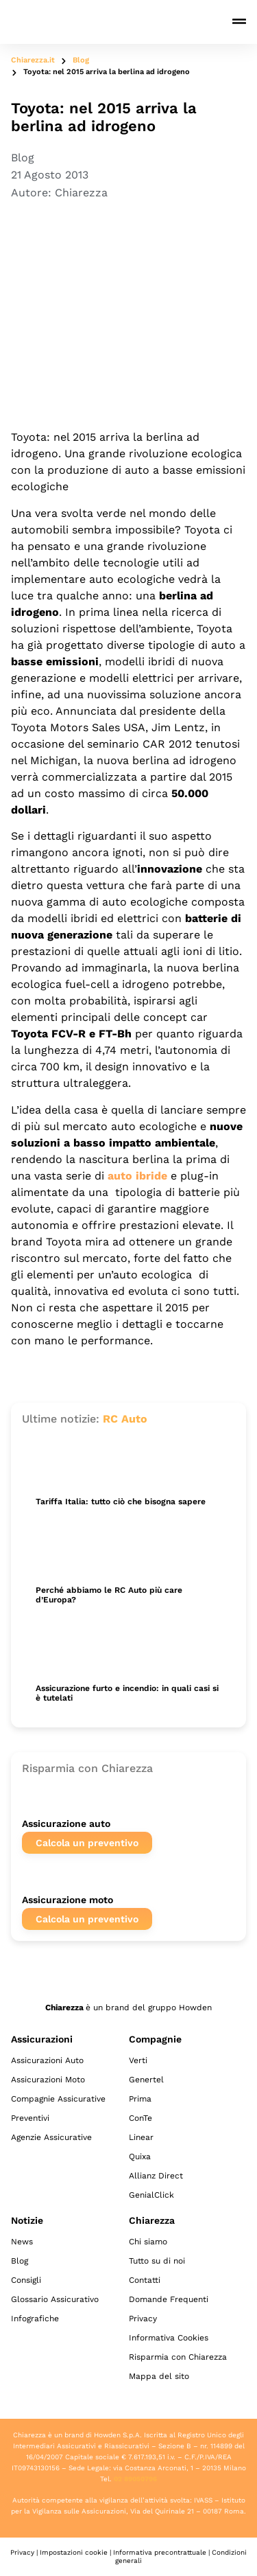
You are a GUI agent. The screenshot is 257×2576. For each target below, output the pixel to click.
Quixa (140, 2156)
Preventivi (30, 2118)
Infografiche (35, 2318)
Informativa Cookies (168, 2338)
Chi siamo (148, 2241)
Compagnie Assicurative (58, 2099)
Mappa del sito (159, 2376)
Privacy (143, 2318)
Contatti (144, 2280)
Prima (140, 2099)
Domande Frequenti (168, 2299)
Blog (81, 60)
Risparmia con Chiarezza (178, 2357)
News (22, 2241)
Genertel (146, 2079)
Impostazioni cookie (74, 2552)
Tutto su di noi (157, 2261)
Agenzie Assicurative (51, 2137)
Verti (138, 2060)
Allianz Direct (156, 2176)
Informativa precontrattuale (159, 2552)
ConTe (140, 2118)
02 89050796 (135, 2479)
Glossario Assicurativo (55, 2299)
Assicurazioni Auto (47, 2060)
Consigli (26, 2280)
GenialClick (151, 2195)
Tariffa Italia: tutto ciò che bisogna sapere (121, 1501)
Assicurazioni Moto (48, 2079)
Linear (141, 2137)
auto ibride (137, 1175)
